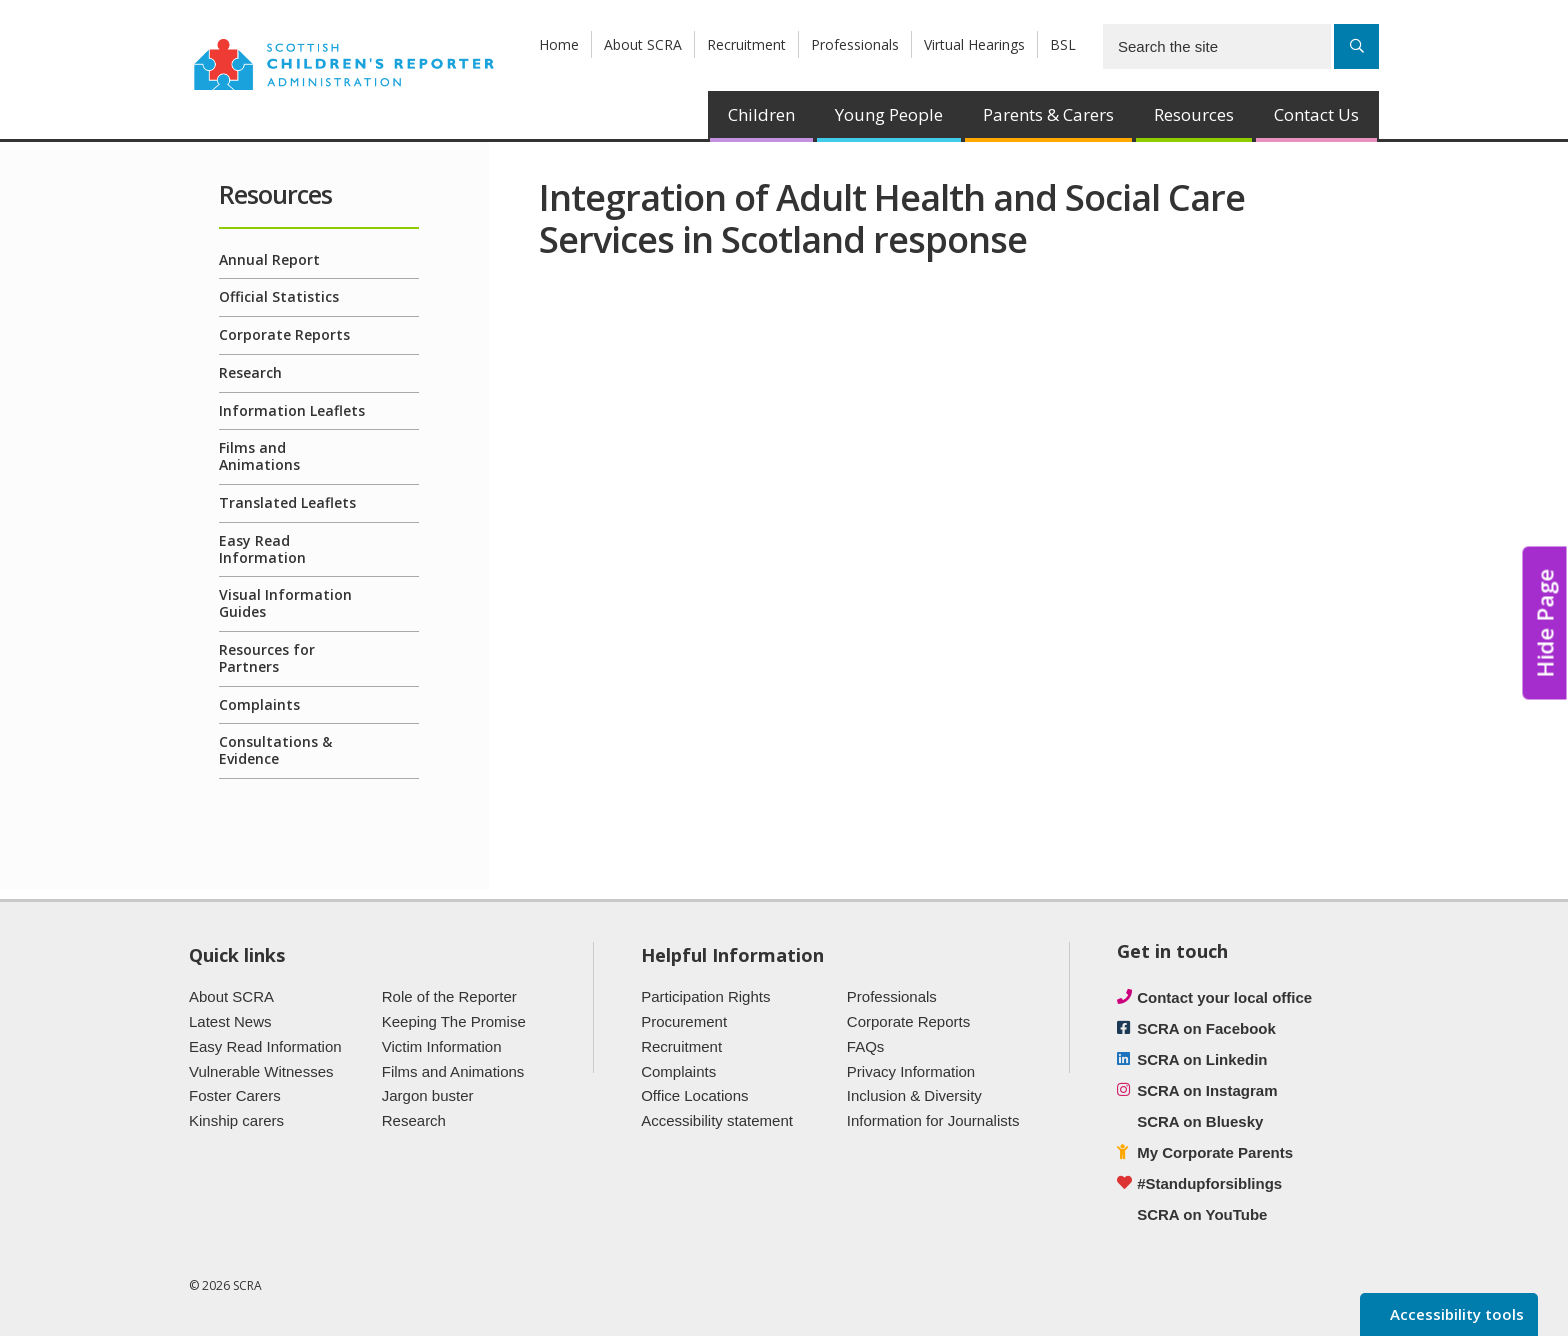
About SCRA (643, 44)
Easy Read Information (262, 549)
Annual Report (269, 259)
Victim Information (442, 1046)
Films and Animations (259, 456)
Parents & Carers (1048, 114)
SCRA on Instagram (1207, 1090)
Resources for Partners (267, 658)
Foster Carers (235, 1095)
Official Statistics (279, 296)
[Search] (1356, 46)
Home (559, 44)
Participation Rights (705, 996)
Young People (889, 114)
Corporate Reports (284, 334)
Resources (1194, 114)
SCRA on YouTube (1202, 1214)
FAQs (866, 1046)
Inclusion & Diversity (914, 1095)
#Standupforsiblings (1209, 1183)
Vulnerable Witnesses (261, 1071)
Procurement (684, 1021)
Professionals (855, 44)
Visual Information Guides (285, 603)
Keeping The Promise (454, 1021)
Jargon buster (428, 1095)
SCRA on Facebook (1206, 1028)
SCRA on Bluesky (1200, 1121)
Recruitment (746, 44)
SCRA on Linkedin (1202, 1059)
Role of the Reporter (449, 996)
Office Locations (694, 1095)
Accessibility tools (1455, 1314)
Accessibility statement (717, 1120)
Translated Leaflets (287, 502)
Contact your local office (1224, 997)
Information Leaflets (292, 410)
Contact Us (1316, 114)
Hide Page (1545, 623)
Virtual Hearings (974, 44)
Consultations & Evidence (275, 750)
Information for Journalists (933, 1120)
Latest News (230, 1021)
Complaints (259, 704)
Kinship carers (236, 1120)
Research (250, 372)
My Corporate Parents (1215, 1152)
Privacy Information (911, 1071)
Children (761, 114)
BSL (1063, 44)
